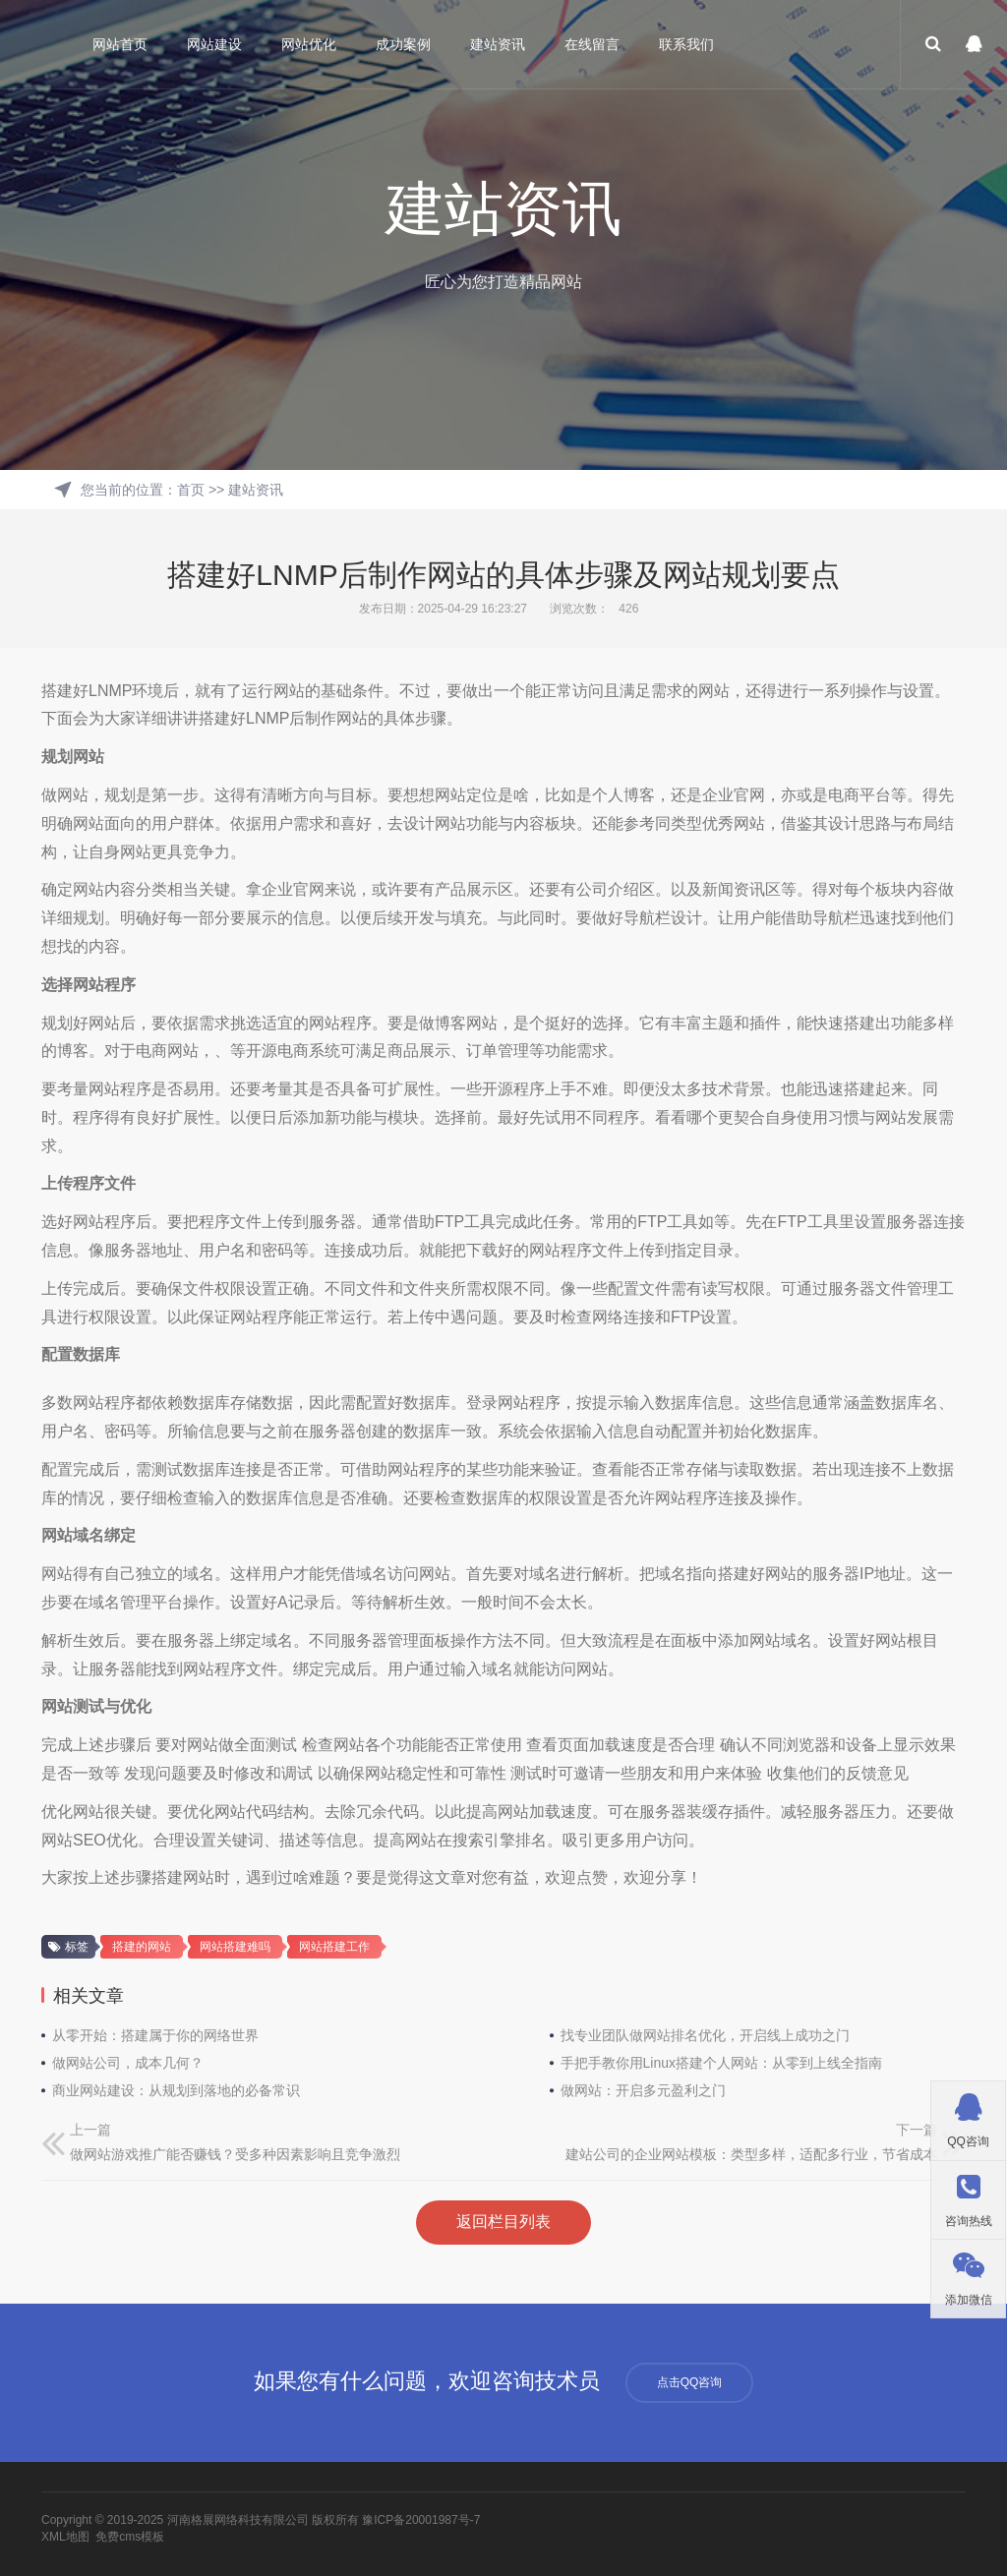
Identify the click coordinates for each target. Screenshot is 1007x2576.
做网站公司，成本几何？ (128, 2063)
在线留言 (593, 44)
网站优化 (309, 44)
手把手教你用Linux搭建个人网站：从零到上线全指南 (721, 2063)
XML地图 (65, 2537)
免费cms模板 (129, 2537)
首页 (191, 490)
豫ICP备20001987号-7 (421, 2520)
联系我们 (687, 44)
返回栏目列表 (503, 2221)
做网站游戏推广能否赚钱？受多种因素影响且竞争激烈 (235, 2154)
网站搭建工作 (334, 1947)
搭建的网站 (141, 1947)
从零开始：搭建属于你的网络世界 (155, 2035)
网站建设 (215, 44)
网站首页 (120, 44)
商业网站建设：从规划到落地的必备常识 (176, 2090)
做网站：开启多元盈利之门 (643, 2090)
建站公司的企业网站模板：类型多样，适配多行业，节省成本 (751, 2154)
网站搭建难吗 (235, 1947)
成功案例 (404, 44)
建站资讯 (498, 44)
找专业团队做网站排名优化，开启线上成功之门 (705, 2035)
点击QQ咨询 (690, 2382)
